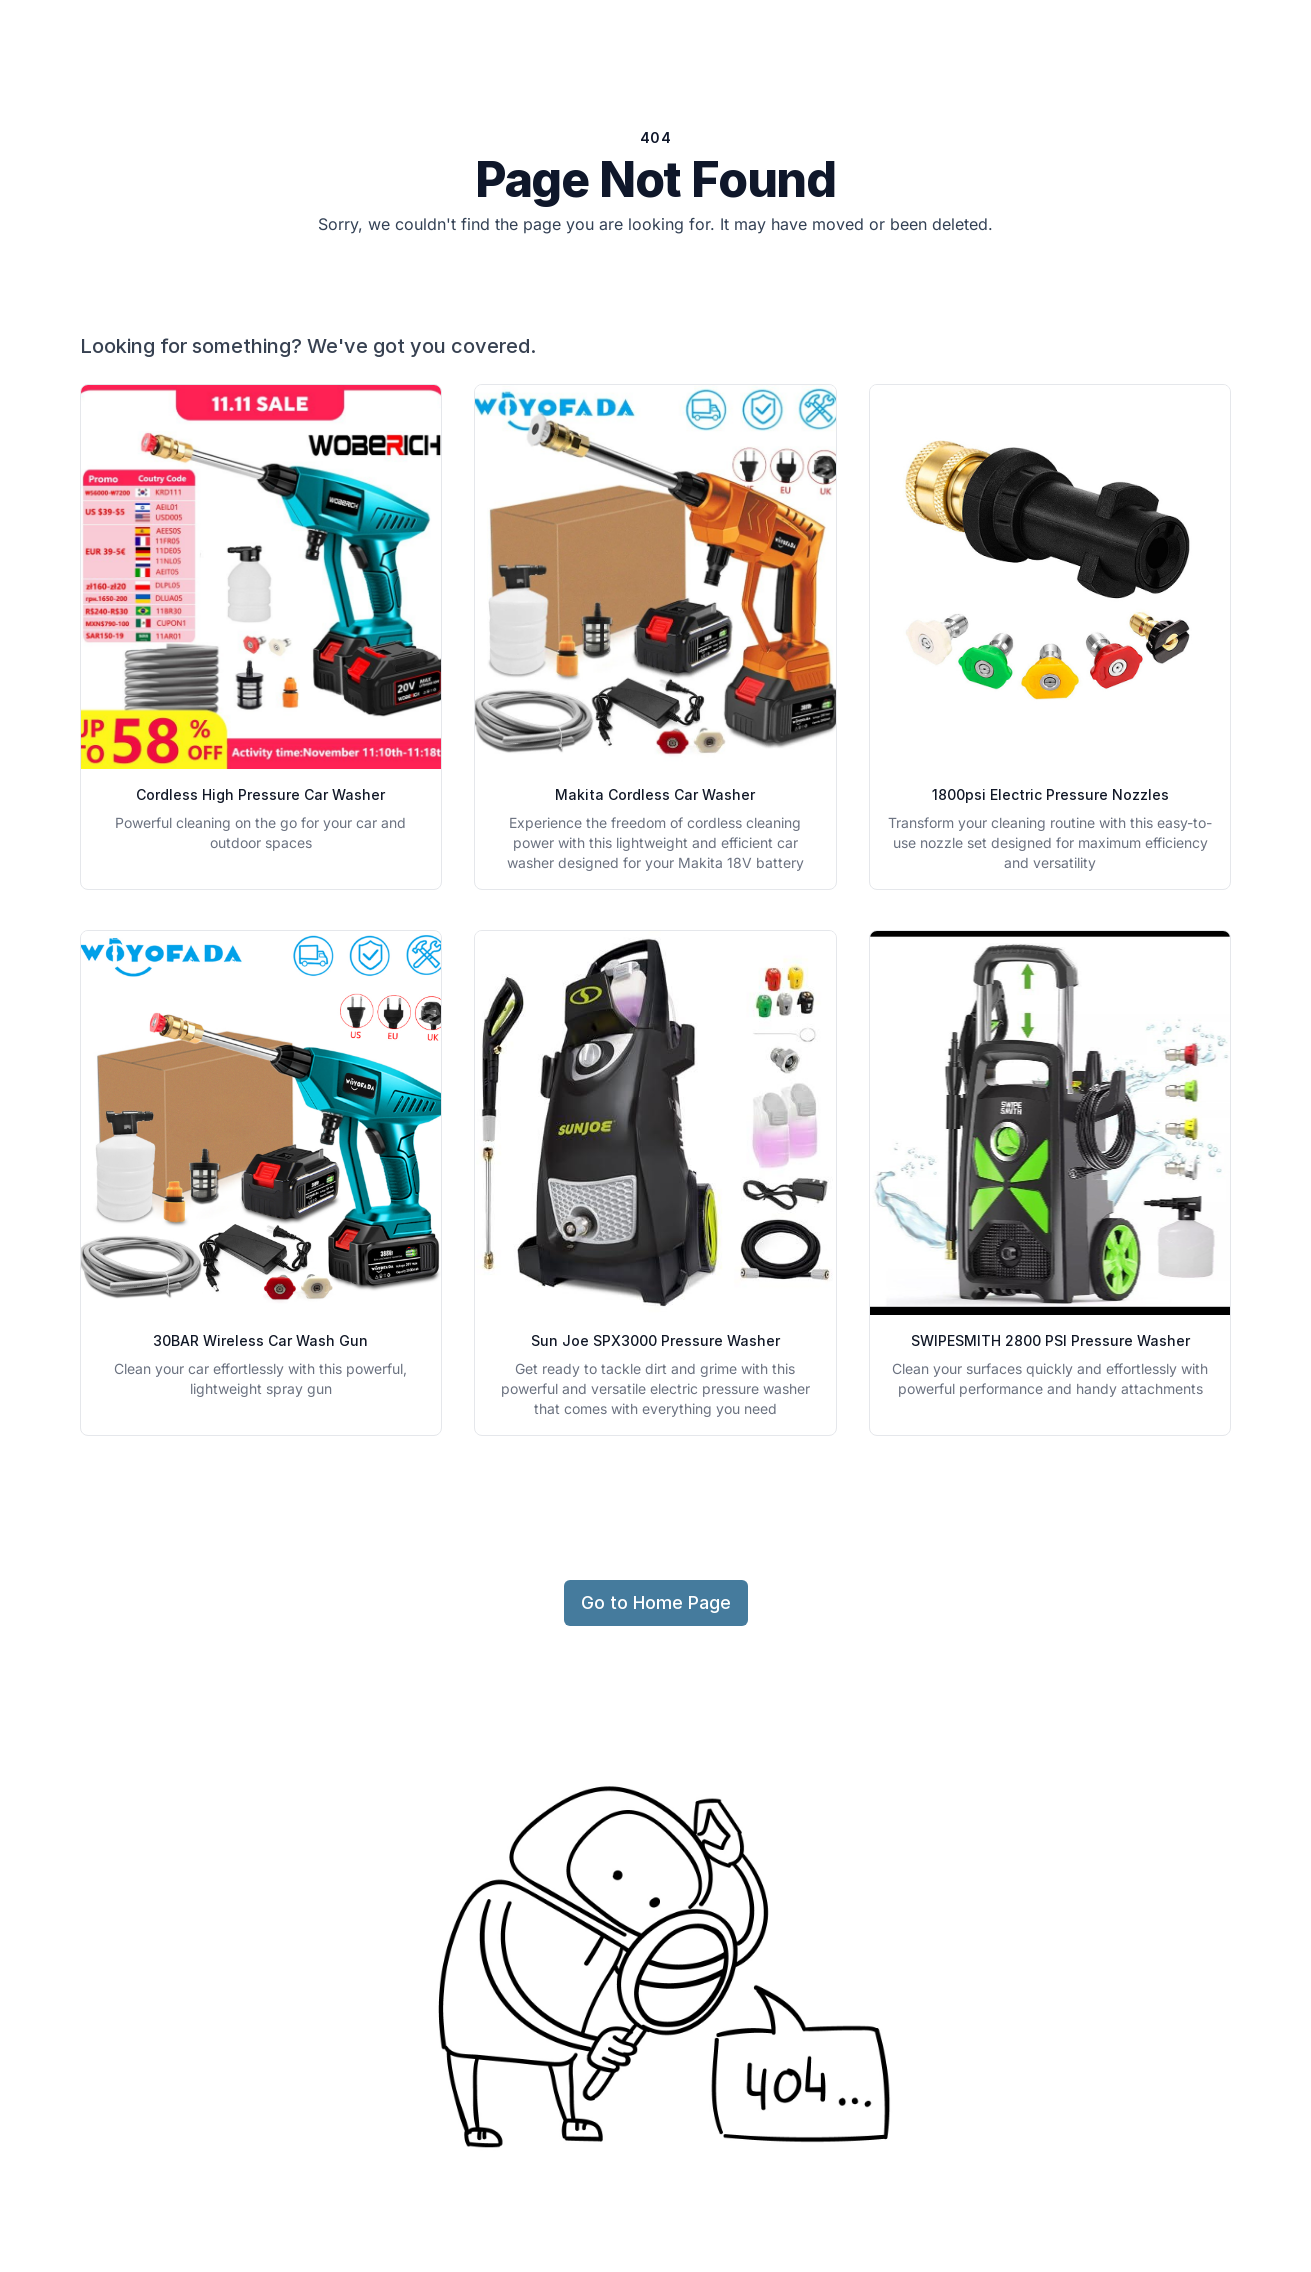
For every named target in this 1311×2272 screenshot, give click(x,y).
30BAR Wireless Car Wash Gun (260, 1340)
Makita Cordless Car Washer (655, 794)
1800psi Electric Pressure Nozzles (1050, 794)
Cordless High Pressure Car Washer (260, 794)
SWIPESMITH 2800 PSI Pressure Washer (1050, 1340)
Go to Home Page (656, 1602)
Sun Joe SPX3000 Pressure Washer (655, 1340)
